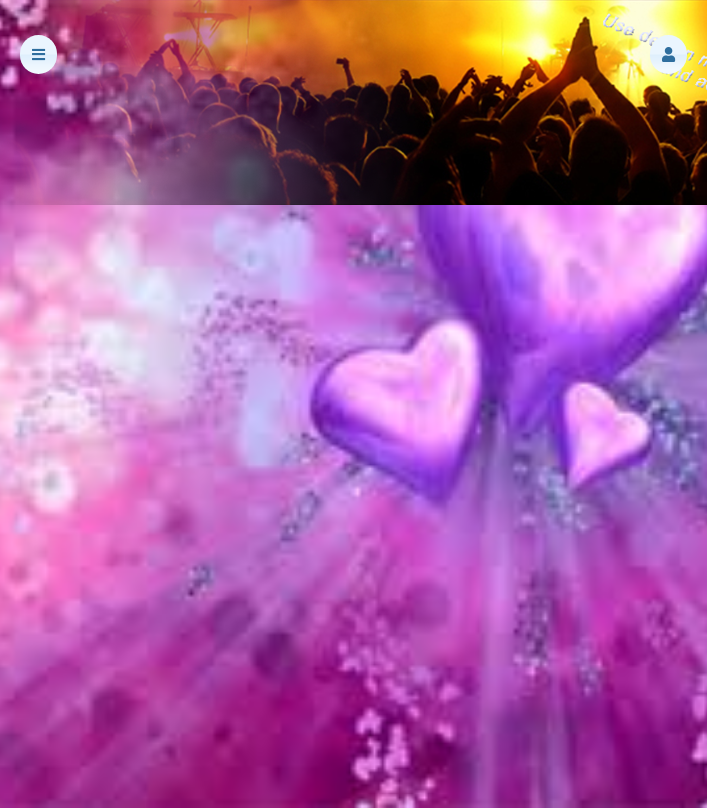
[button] (668, 54)
